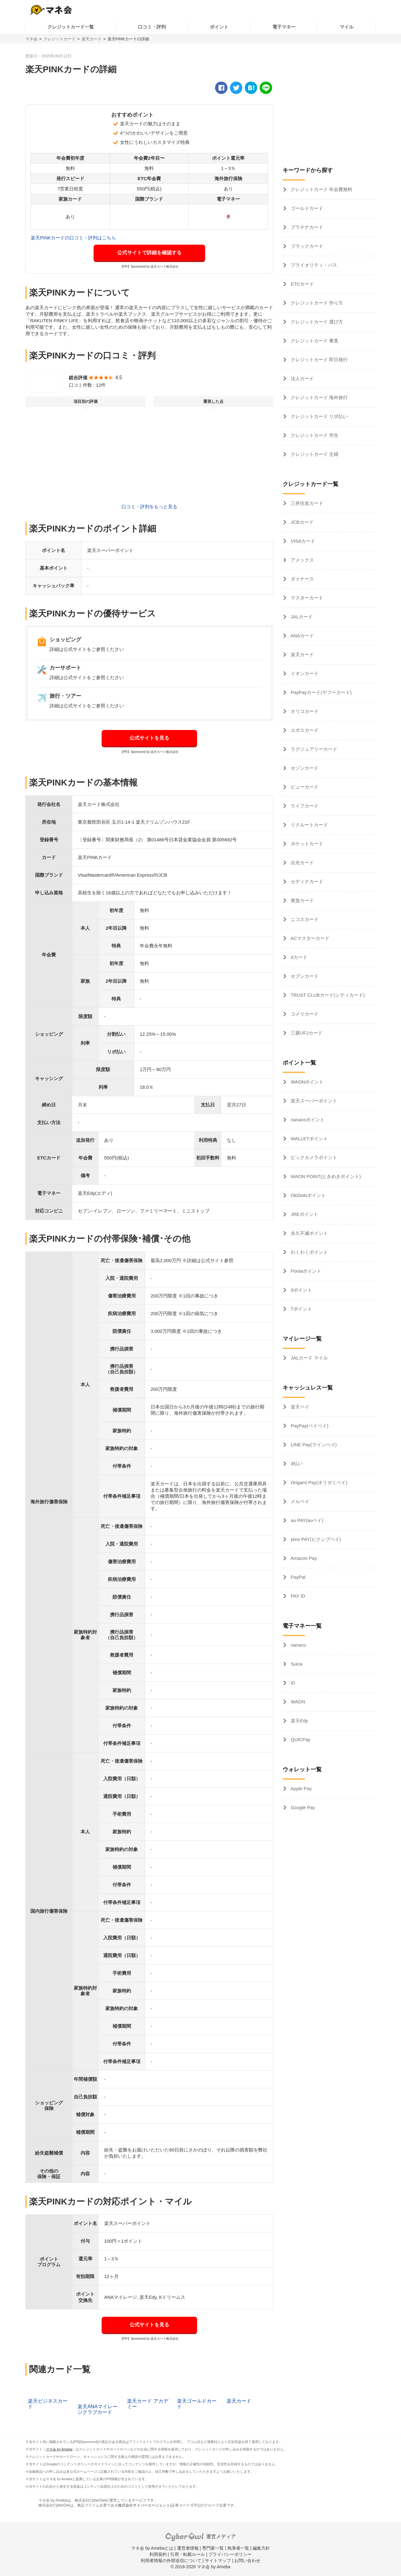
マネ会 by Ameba (59, 2449)
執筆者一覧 (238, 2548)
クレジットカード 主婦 (313, 454)
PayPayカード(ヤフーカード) (320, 692)
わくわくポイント (308, 1252)
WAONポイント (306, 1081)
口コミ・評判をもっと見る (149, 506)
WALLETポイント (308, 1138)
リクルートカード (308, 824)
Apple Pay (300, 1788)
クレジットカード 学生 (313, 435)
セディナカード (306, 881)
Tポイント (300, 1308)
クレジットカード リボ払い (318, 416)
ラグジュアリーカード (313, 749)
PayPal (297, 1577)
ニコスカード (304, 919)
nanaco (297, 1645)
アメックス (301, 560)
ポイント (219, 26)
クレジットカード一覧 (70, 26)
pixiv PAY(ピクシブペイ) (315, 1539)
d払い (296, 1463)
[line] (266, 88)
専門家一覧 (213, 2548)
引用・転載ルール (187, 2554)
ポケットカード (306, 843)
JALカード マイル (308, 1357)
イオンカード (304, 673)
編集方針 (261, 2548)
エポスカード (304, 730)
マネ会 (31, 39)
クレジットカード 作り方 (316, 302)
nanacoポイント (306, 1119)
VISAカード (302, 541)
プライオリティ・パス (313, 265)
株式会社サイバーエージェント (144, 2505)
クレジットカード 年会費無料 (320, 189)
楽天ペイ (299, 1406)
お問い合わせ (247, 2560)
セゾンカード (304, 768)
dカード (298, 957)
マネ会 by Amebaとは (152, 2548)
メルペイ (299, 1501)
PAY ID (297, 1596)
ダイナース (301, 578)
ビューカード (304, 787)
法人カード (301, 378)
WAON (297, 1701)
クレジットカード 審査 (313, 340)
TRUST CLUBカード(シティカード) (327, 995)
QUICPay (300, 1739)
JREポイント (303, 1214)
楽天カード (92, 39)
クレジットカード (59, 39)
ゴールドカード (306, 208)
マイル (347, 26)
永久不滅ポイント (308, 1233)
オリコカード (304, 711)
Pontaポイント (305, 1271)
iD (292, 1682)
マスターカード (306, 597)
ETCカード (301, 284)
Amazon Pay (303, 1558)
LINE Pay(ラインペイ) (313, 1444)
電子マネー (284, 26)
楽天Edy (298, 1720)
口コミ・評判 (152, 26)
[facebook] (221, 88)
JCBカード (301, 522)
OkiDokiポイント (307, 1195)
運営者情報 (188, 2548)
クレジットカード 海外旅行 (318, 397)
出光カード (301, 862)
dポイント (300, 1289)
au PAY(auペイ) (306, 1520)
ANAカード (301, 635)
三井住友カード (306, 503)
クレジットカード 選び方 (316, 321)
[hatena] (251, 88)
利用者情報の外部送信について (171, 2560)
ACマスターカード (309, 938)
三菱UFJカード (306, 1032)
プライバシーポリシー (230, 2554)
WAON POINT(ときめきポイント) (325, 1176)
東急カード (301, 900)
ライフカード (304, 805)
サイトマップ (218, 2560)
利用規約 (158, 2554)
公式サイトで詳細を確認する (149, 252)
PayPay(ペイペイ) (308, 1425)
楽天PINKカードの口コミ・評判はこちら (73, 237)
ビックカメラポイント (313, 1157)
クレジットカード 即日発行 (318, 359)
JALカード (301, 616)
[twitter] (236, 88)
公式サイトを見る (149, 738)
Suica (295, 1663)
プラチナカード (306, 227)
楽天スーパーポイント (313, 1100)
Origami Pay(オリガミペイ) (318, 1482)
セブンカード (304, 976)
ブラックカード (306, 246)
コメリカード (304, 1014)
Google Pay (302, 1807)
